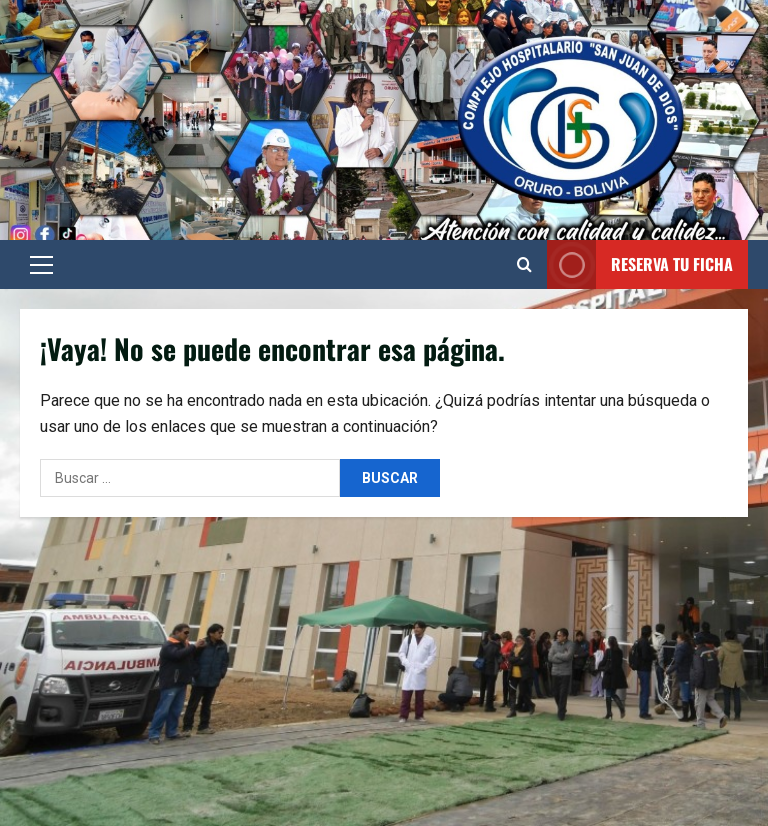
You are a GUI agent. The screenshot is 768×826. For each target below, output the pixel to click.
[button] (41, 265)
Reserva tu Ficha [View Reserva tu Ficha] (640, 264)
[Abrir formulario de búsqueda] (524, 265)
